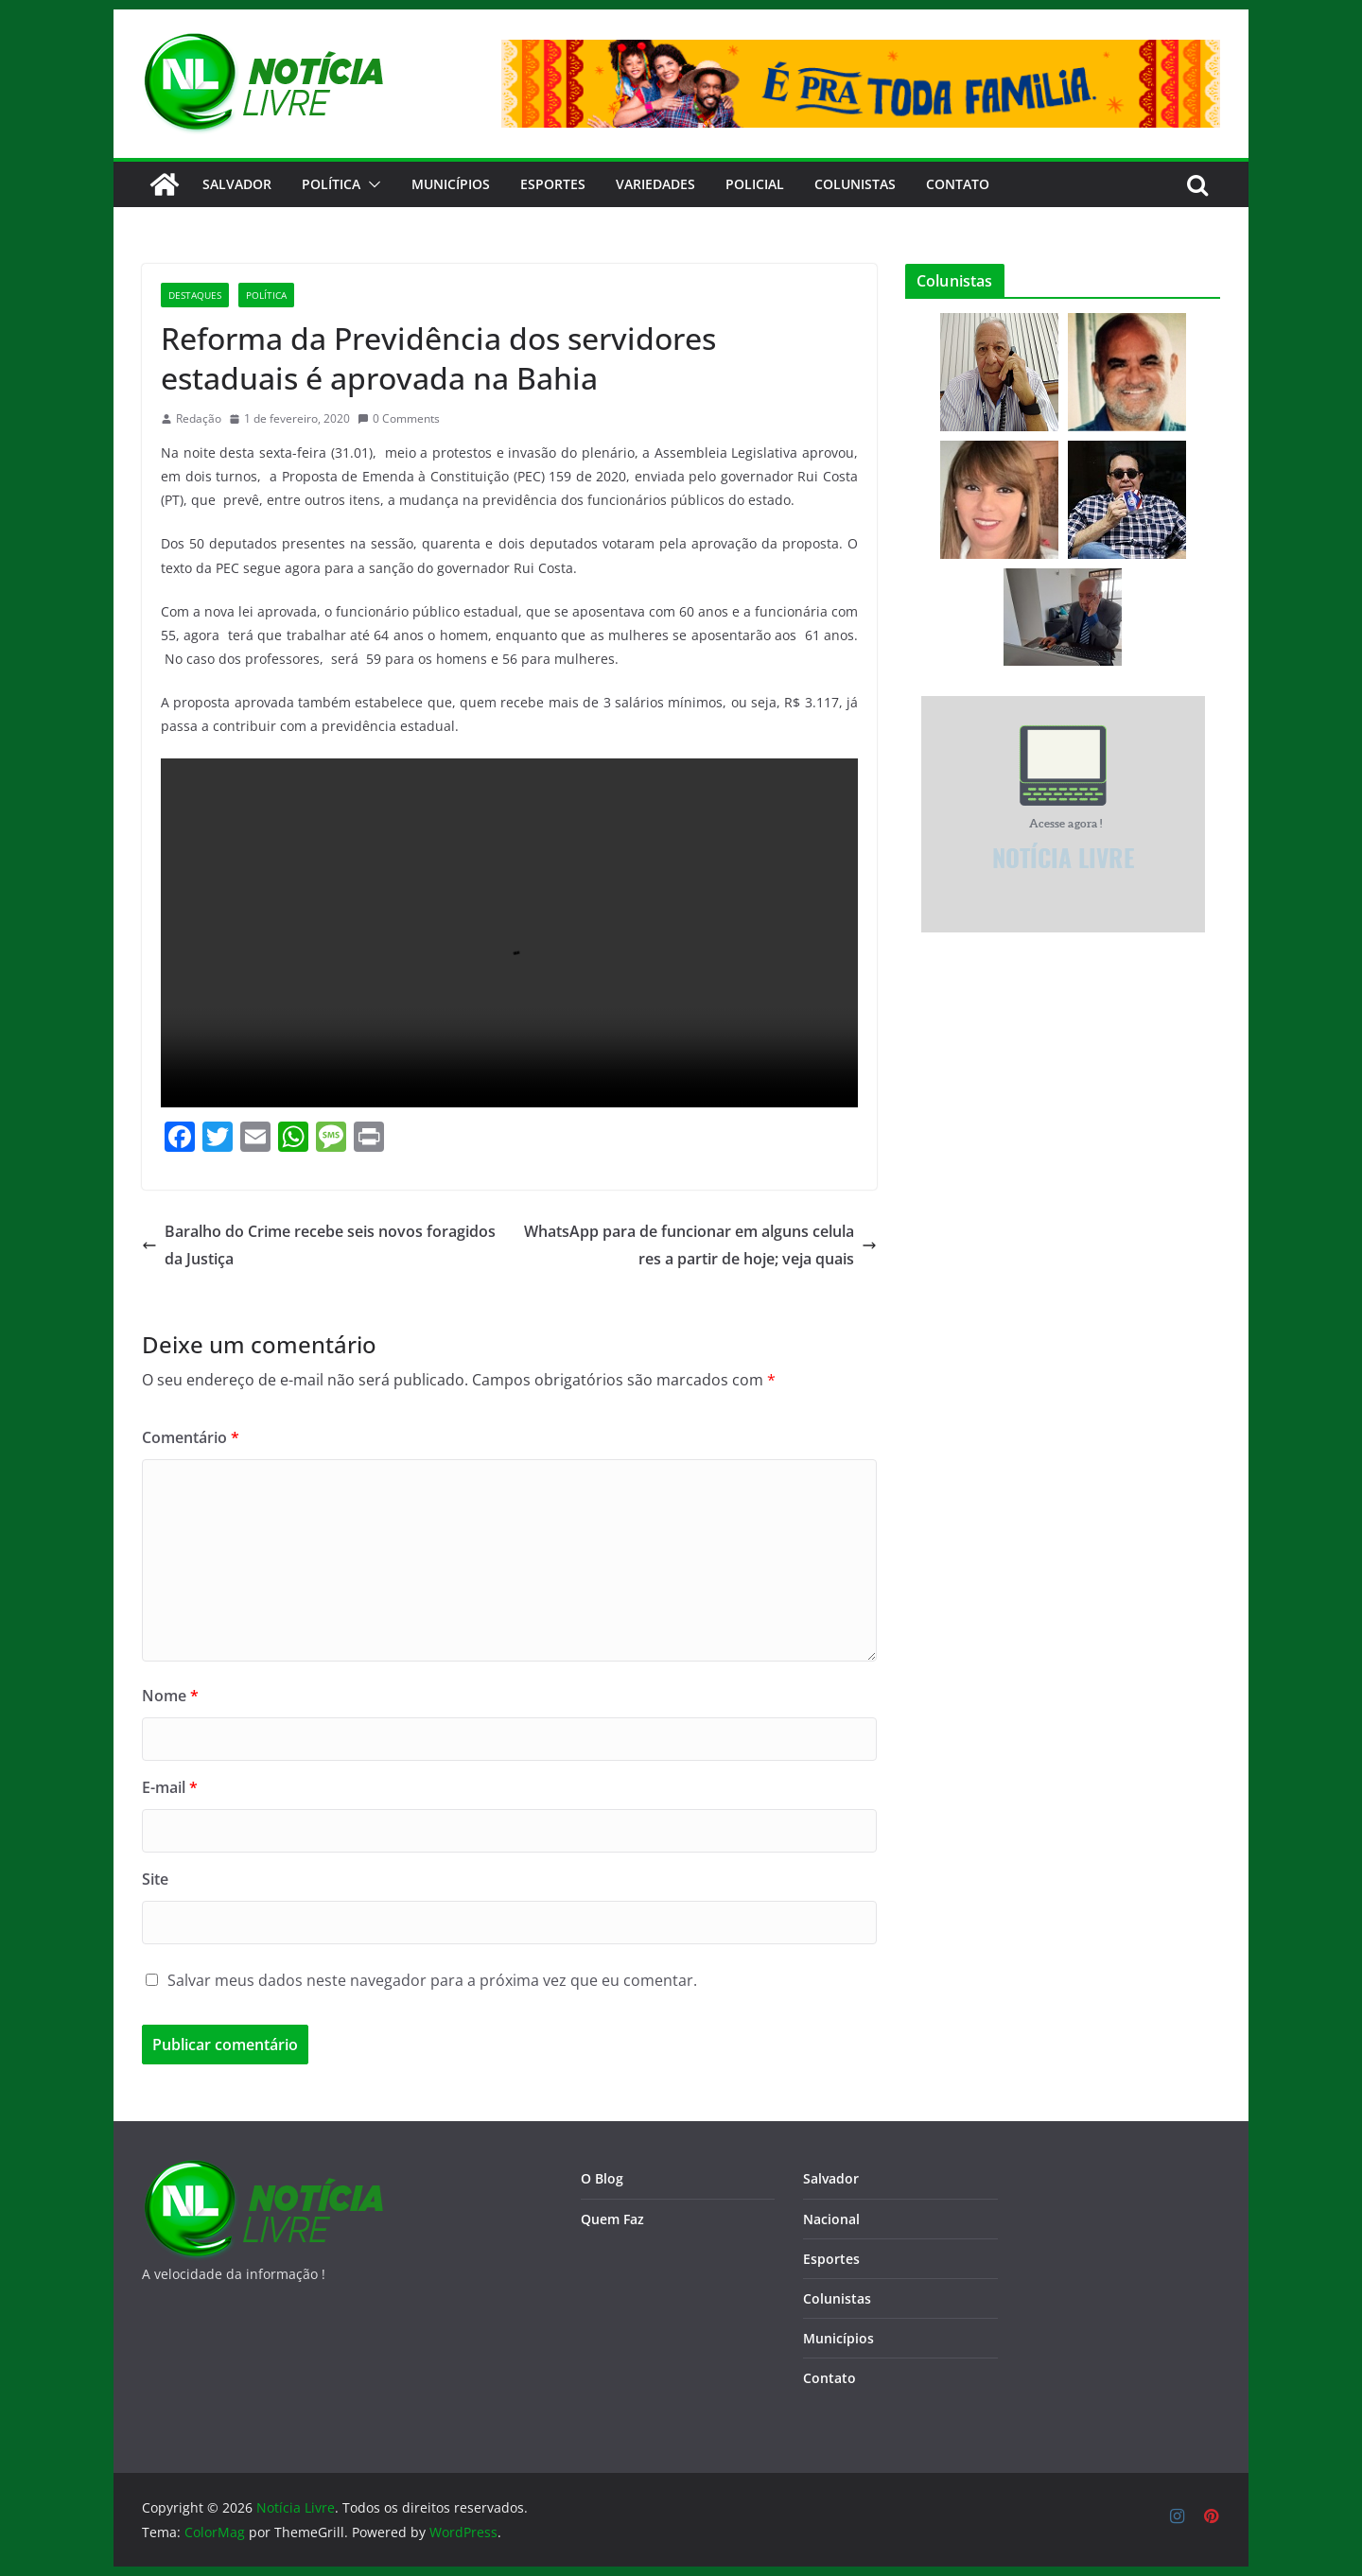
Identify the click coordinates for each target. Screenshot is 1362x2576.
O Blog (602, 2178)
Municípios (450, 184)
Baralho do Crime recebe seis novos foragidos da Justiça (319, 1245)
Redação (198, 418)
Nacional (831, 2219)
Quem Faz (612, 2219)
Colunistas (855, 184)
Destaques (194, 295)
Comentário (190, 1437)
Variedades (655, 184)
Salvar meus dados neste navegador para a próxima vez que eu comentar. (432, 1980)
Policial (754, 184)
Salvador (236, 184)
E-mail (170, 1787)
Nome (170, 1695)
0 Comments (399, 418)
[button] (370, 184)
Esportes (552, 184)
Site (155, 1879)
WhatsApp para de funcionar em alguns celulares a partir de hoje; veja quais (700, 1245)
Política (331, 184)
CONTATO (957, 184)
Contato (829, 2378)
